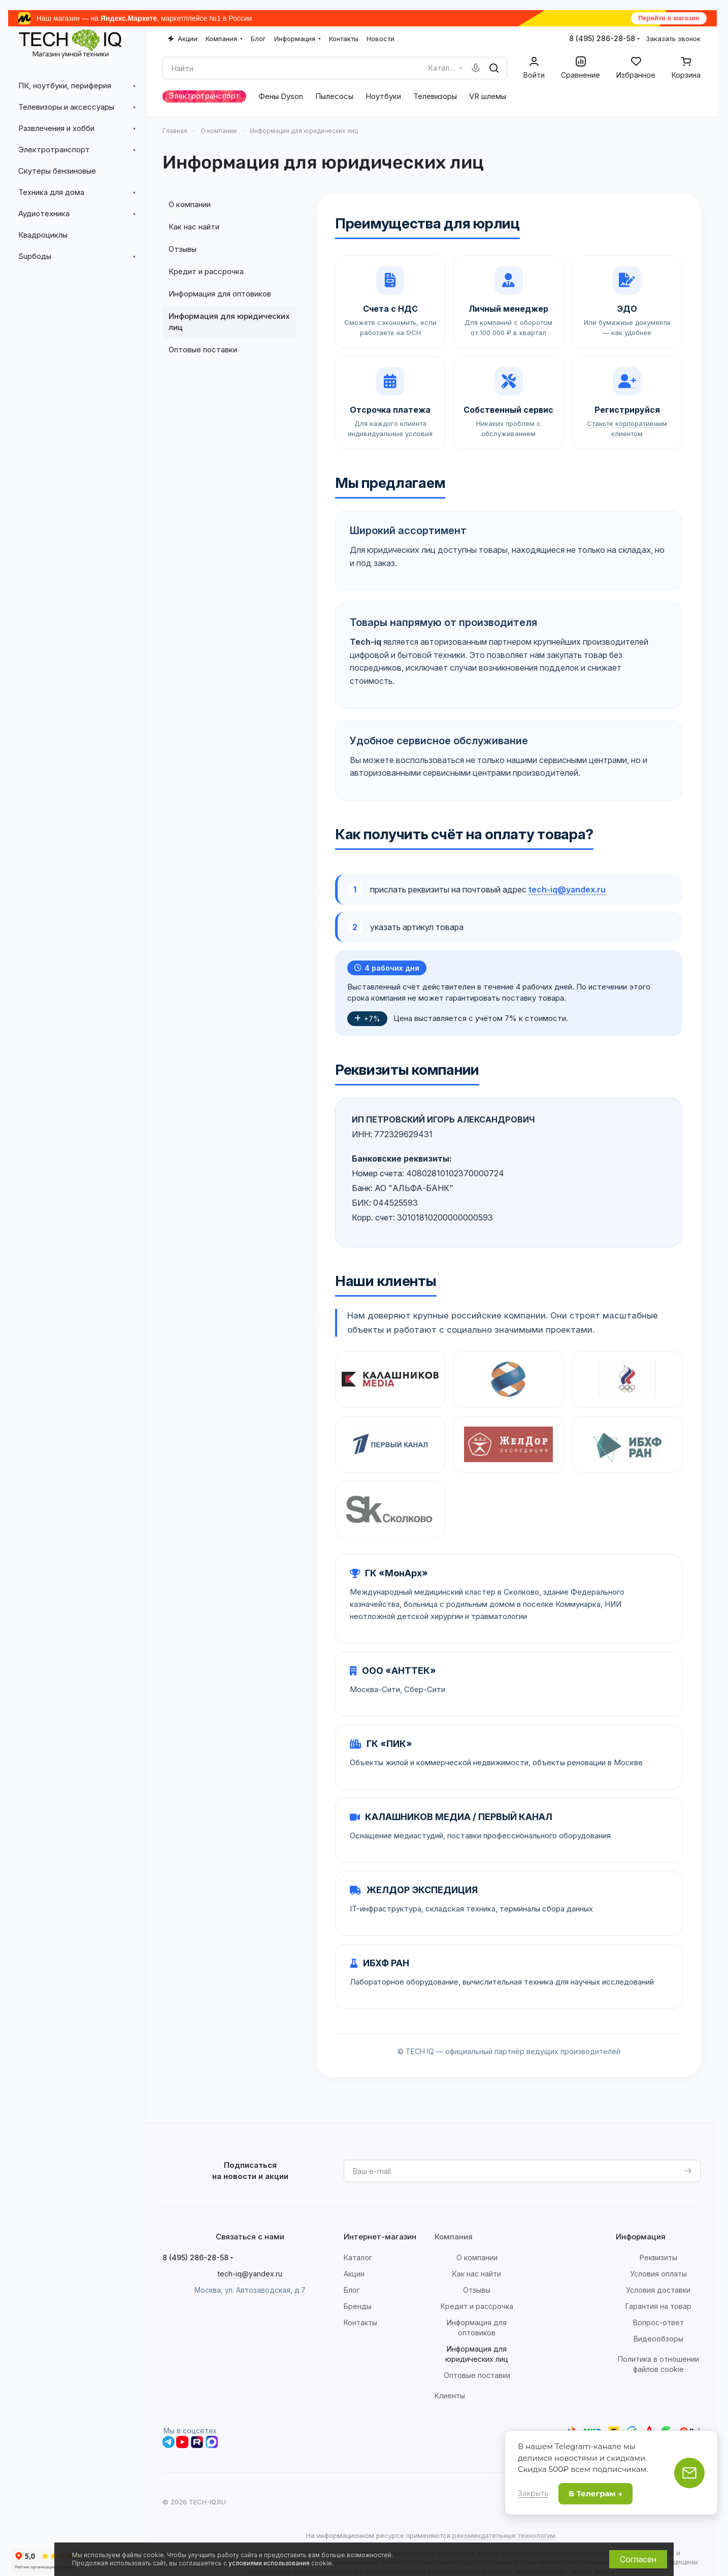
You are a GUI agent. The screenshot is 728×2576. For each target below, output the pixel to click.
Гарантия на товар (658, 2306)
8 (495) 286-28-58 (602, 38)
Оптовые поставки (203, 349)
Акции (354, 2273)
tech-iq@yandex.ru (567, 889)
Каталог (358, 2257)
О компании (190, 204)
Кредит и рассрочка (206, 271)
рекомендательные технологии (503, 2535)
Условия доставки (658, 2290)
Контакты (360, 2322)
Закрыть (533, 2493)
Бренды (358, 2306)
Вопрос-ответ (658, 2322)
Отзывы (182, 249)
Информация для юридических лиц (229, 321)
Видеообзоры (658, 2338)
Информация (641, 2236)
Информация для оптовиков (220, 294)
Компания (454, 2236)
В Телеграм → (595, 2493)
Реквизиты (658, 2257)
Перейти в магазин (669, 18)
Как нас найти (194, 227)
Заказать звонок (673, 39)
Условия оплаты (658, 2273)
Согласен (638, 2559)
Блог (352, 2290)
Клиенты (450, 2395)
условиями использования (269, 2563)
